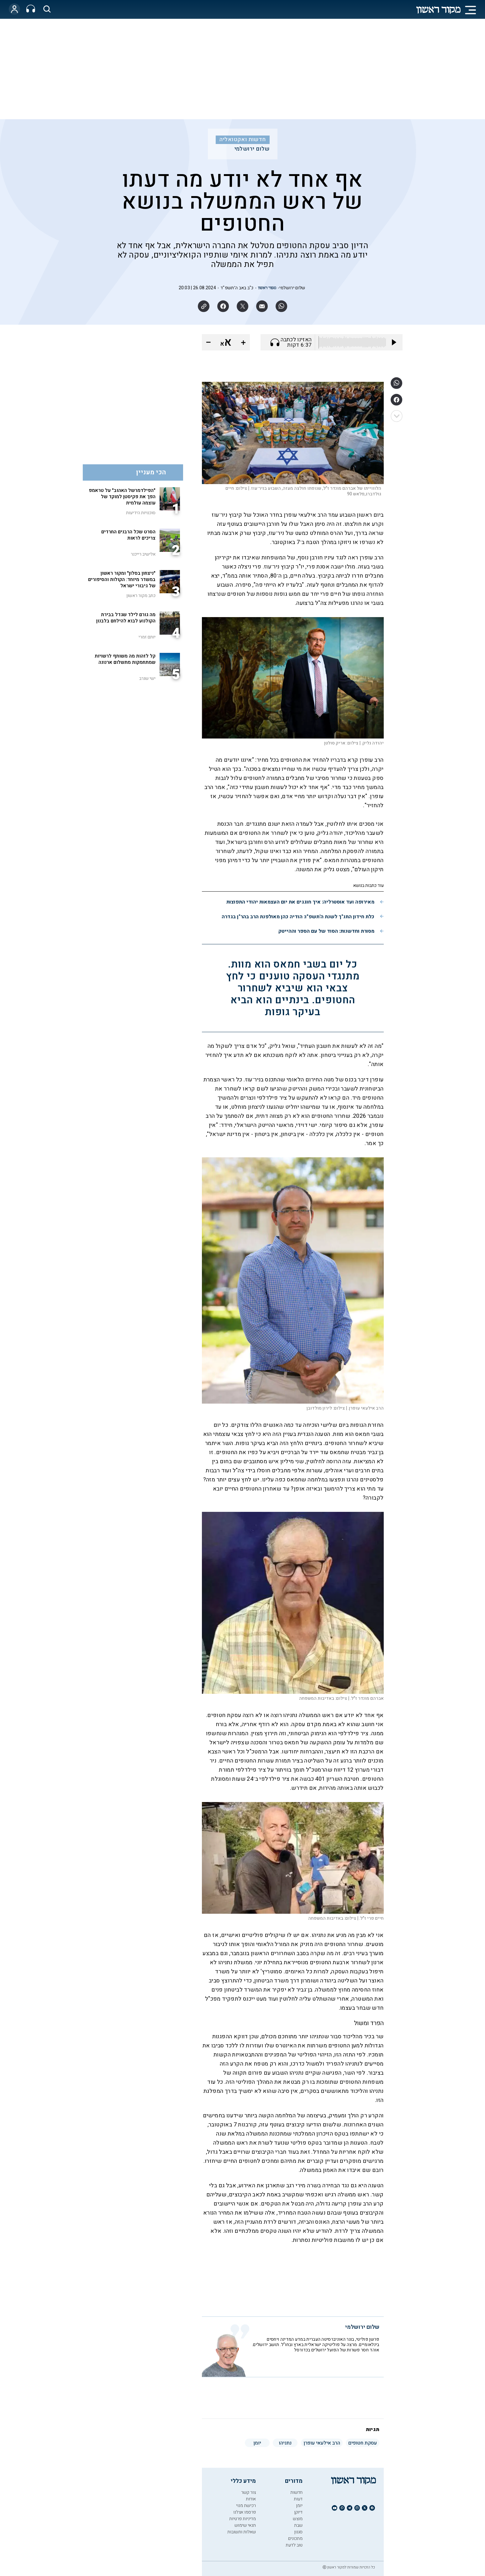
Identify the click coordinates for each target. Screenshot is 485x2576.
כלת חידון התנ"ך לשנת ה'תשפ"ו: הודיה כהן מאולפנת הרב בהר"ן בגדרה (298, 916)
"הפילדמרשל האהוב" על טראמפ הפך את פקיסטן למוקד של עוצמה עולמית (122, 496)
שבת (298, 2525)
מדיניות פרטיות (242, 2518)
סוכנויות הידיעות (141, 512)
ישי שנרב (147, 678)
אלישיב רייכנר (143, 554)
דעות (298, 2499)
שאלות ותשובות (241, 2532)
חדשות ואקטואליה (242, 140)
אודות (251, 2499)
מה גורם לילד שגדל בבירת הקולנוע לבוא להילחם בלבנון (126, 617)
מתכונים (295, 2538)
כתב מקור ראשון (141, 595)
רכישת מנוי (246, 2505)
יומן (299, 2505)
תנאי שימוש (245, 2525)
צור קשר (248, 2492)
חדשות (296, 2492)
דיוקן (298, 2512)
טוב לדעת (294, 2545)
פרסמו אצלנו (244, 2512)
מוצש (298, 2518)
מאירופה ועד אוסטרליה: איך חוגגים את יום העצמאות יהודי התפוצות (300, 902)
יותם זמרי (147, 637)
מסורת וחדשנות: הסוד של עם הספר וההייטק (326, 931)
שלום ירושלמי (252, 149)
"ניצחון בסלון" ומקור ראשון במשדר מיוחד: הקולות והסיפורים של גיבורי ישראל (122, 579)
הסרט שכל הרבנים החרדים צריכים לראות (128, 534)
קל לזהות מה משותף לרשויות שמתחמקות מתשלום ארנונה (125, 659)
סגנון (298, 2532)
